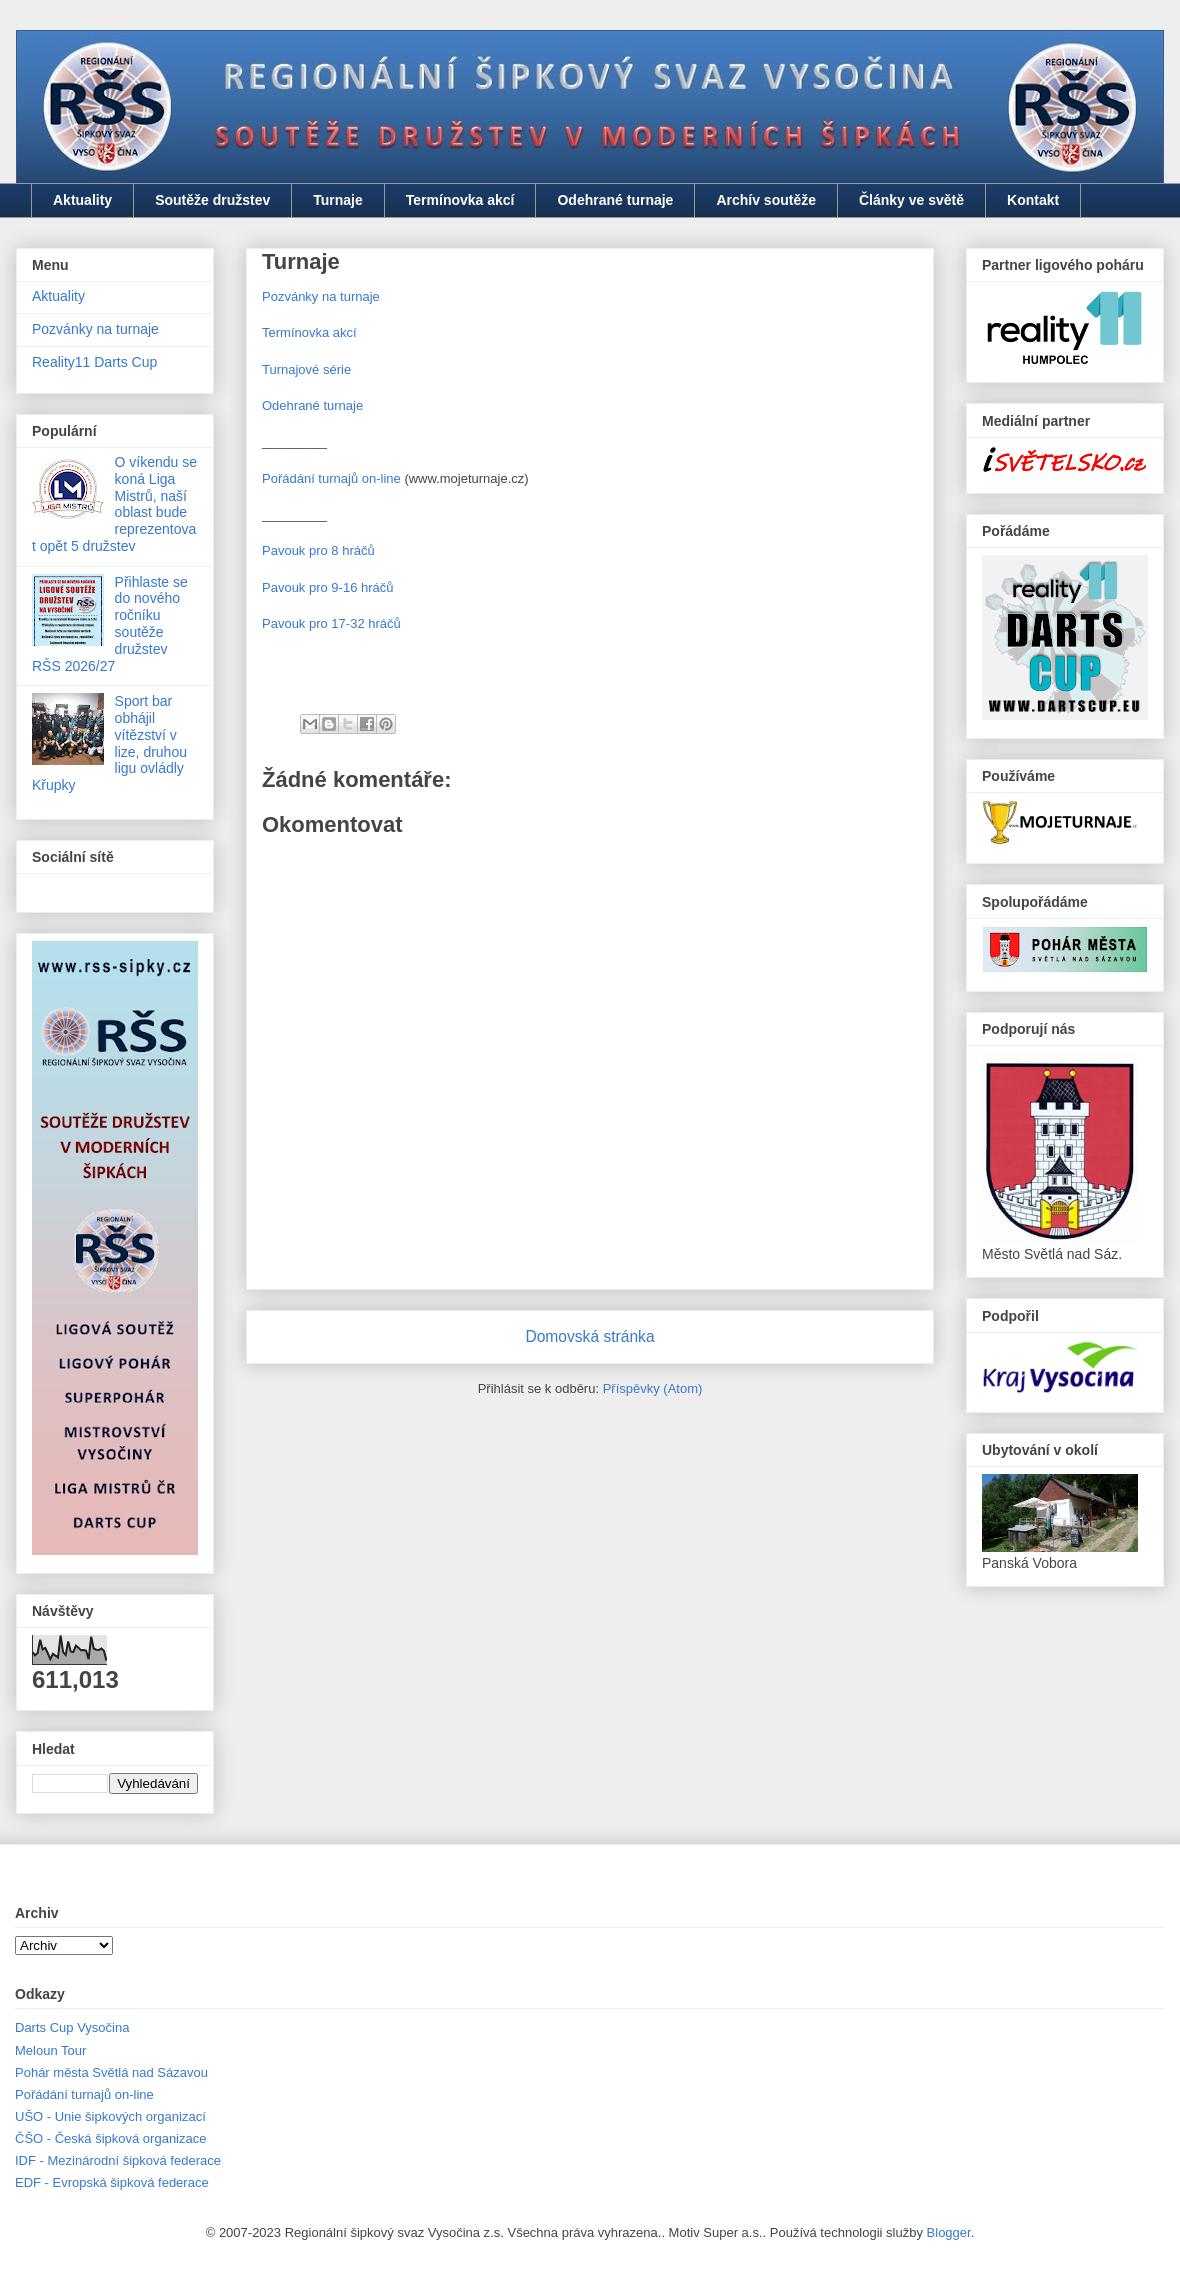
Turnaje (338, 200)
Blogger (949, 2232)
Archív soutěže (766, 200)
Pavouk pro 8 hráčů (318, 550)
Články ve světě (911, 200)
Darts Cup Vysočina (72, 2027)
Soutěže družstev (212, 200)
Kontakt (1033, 200)
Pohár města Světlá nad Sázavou (111, 2072)
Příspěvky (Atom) (653, 1388)
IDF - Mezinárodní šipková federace (118, 2160)
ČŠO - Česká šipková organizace (110, 2138)
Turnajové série (306, 369)
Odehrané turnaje (615, 200)
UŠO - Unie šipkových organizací (110, 2116)
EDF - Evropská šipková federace (112, 2182)
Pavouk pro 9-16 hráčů (328, 587)
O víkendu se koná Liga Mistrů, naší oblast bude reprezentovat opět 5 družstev (114, 504)
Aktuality (82, 200)
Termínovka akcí (460, 200)
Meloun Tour (50, 2050)
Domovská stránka (589, 1336)
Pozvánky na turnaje (321, 296)
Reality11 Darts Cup (94, 362)
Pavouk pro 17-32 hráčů (331, 623)
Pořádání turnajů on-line (331, 478)
